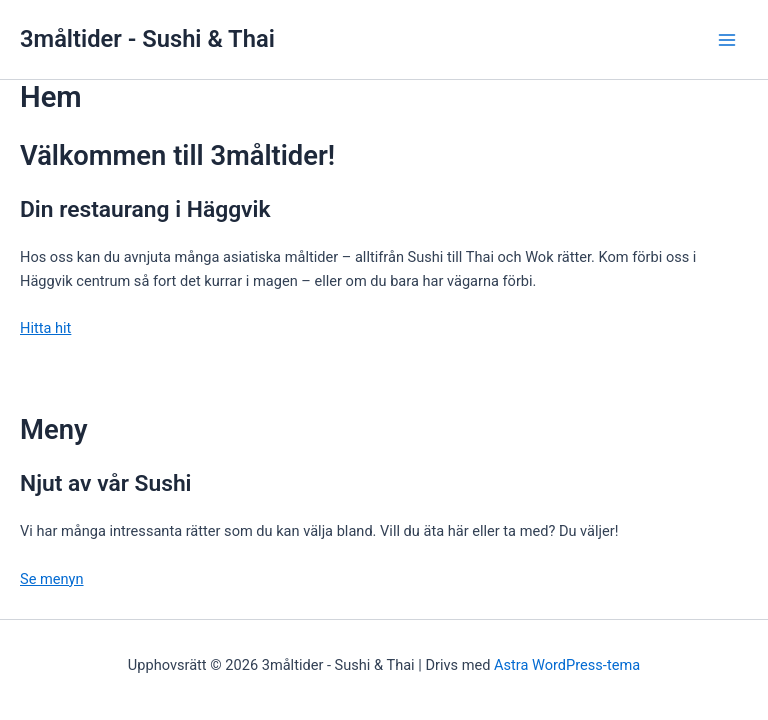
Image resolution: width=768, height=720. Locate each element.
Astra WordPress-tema (567, 665)
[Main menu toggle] (727, 40)
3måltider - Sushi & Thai (147, 39)
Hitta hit (45, 328)
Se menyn (52, 579)
